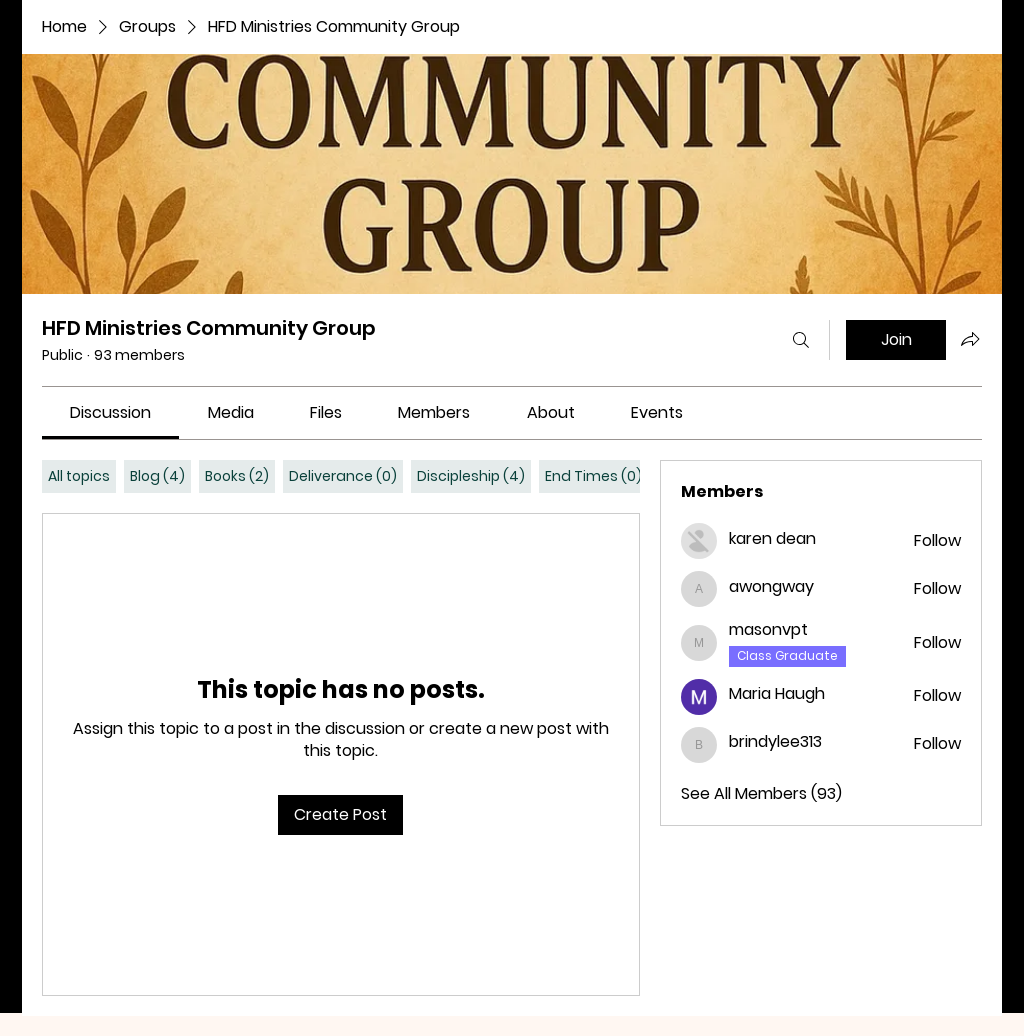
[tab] (79, 476)
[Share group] (970, 339)
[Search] (801, 340)
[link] (110, 412)
